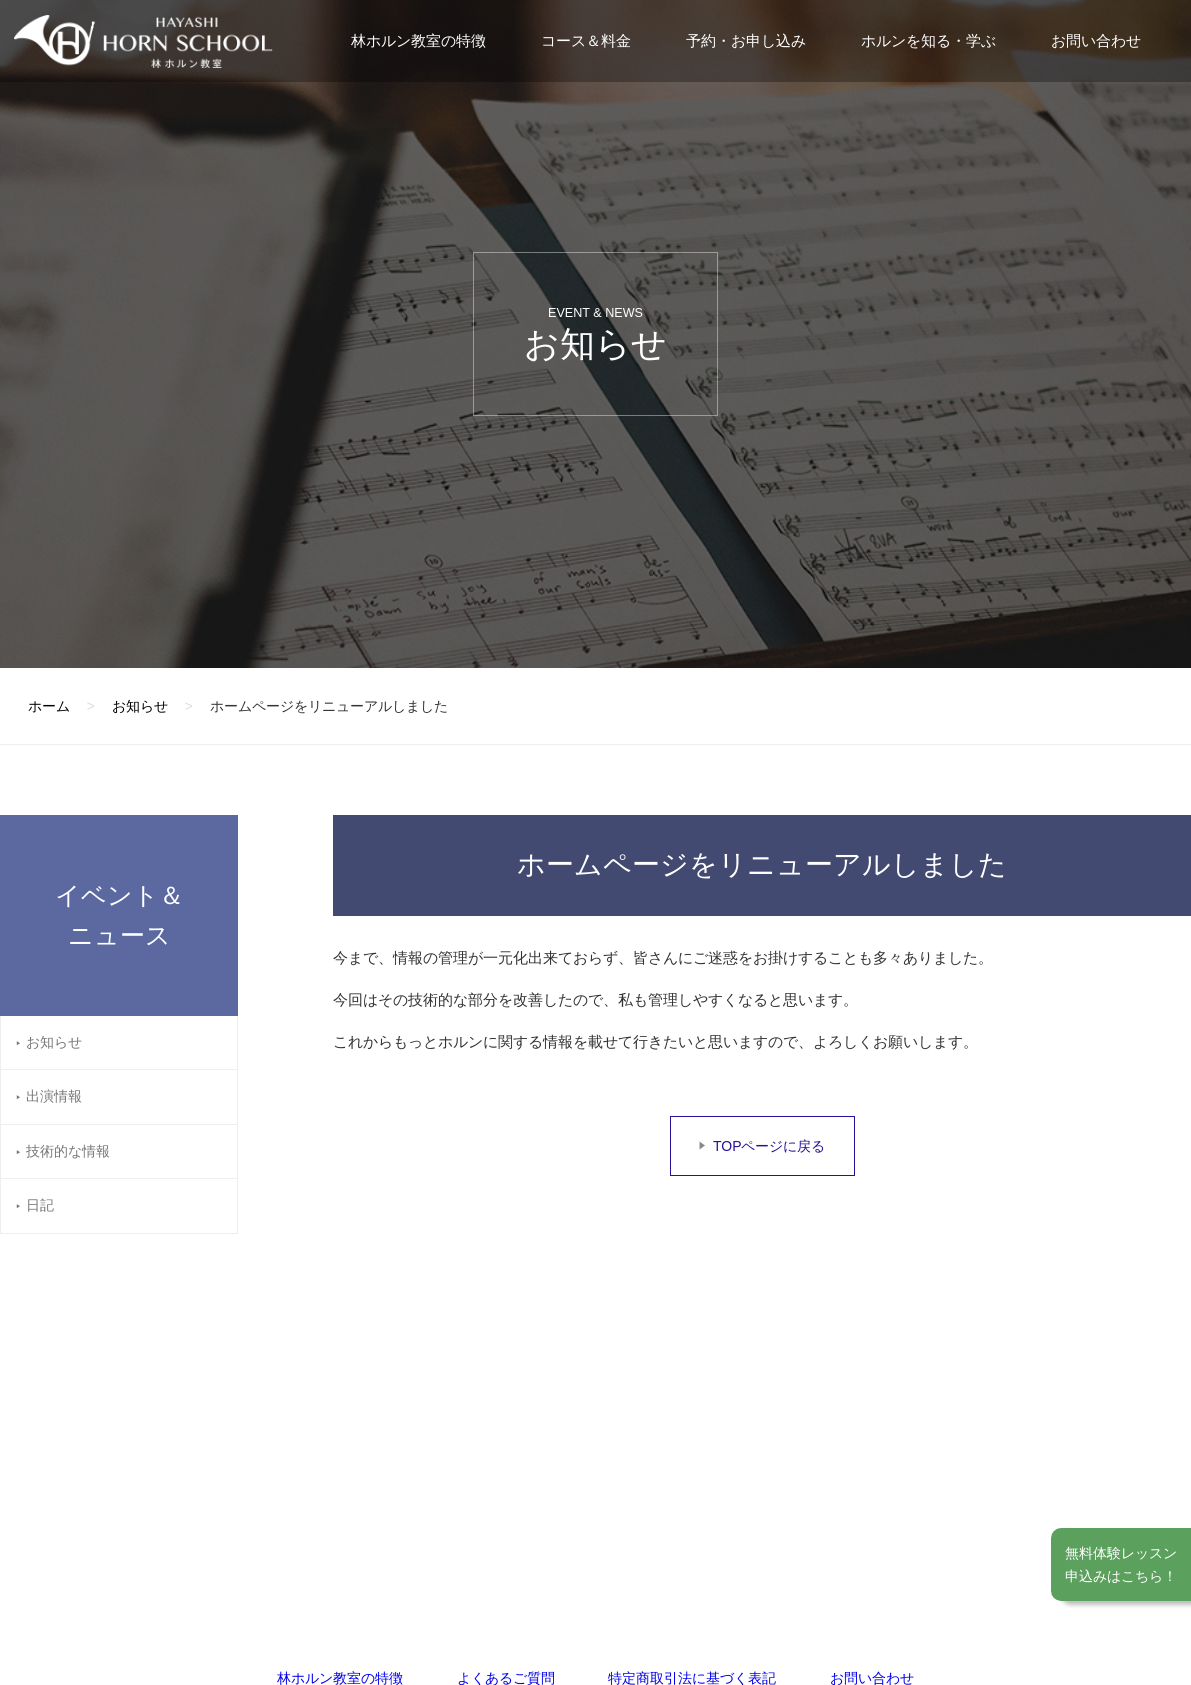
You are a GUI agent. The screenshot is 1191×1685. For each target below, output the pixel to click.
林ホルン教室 (151, 1445)
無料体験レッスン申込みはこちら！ (1121, 1564)
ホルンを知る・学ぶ (928, 40)
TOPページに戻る (769, 1146)
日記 (40, 1205)
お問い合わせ (1096, 40)
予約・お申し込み (746, 40)
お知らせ (54, 1042)
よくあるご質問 (506, 1325)
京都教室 (666, 1439)
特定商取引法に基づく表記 (692, 1325)
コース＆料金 (586, 40)
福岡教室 (383, 1439)
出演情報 (54, 1096)
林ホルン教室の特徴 (418, 40)
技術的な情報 (68, 1151)
